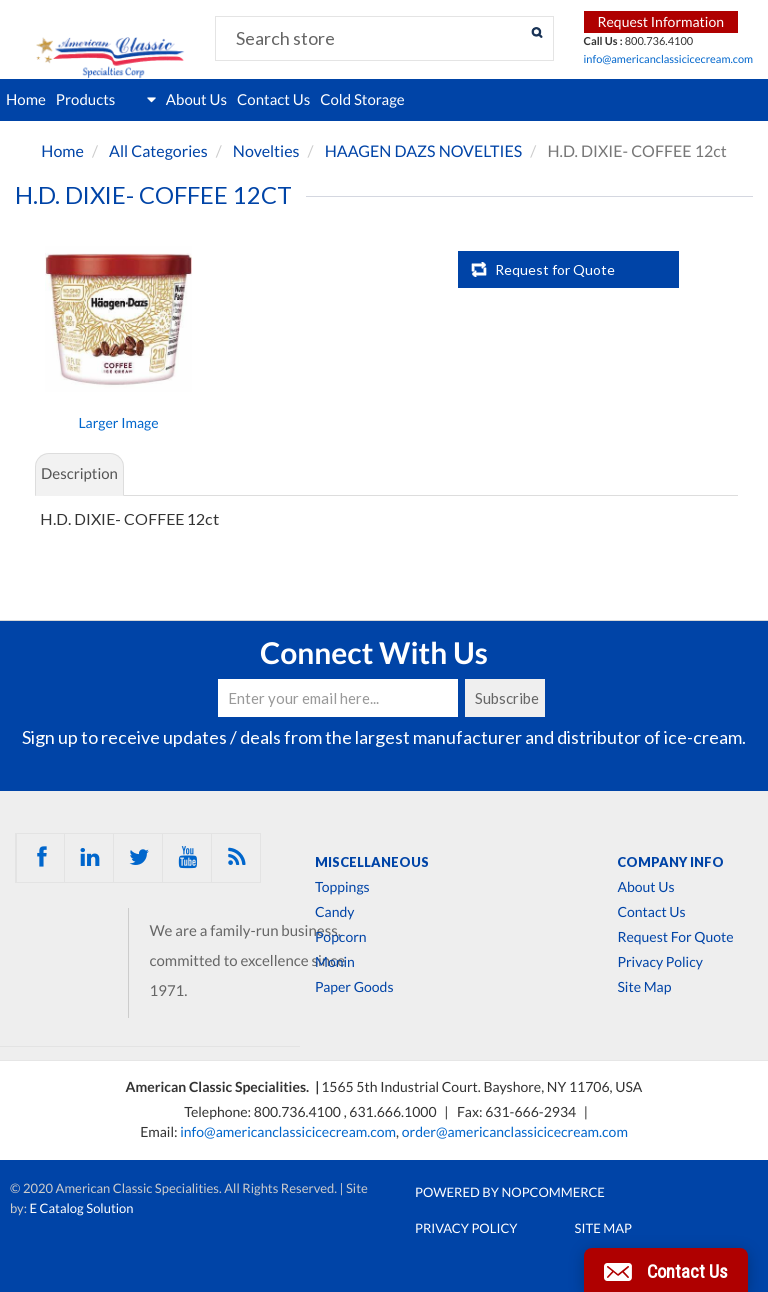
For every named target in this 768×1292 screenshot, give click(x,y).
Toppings (342, 887)
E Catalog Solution (82, 1208)
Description (79, 474)
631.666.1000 (394, 1111)
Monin (335, 962)
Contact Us (273, 100)
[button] (666, 1270)
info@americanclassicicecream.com (669, 59)
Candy (334, 912)
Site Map (644, 987)
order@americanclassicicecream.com (515, 1131)
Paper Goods (354, 987)
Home (26, 100)
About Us (196, 100)
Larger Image (118, 422)
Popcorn (341, 937)
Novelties (266, 151)
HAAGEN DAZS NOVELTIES (424, 151)
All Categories (158, 151)
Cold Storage (362, 100)
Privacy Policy (659, 962)
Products (106, 100)
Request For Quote (675, 937)
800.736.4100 (299, 1111)
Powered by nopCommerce (510, 1192)
